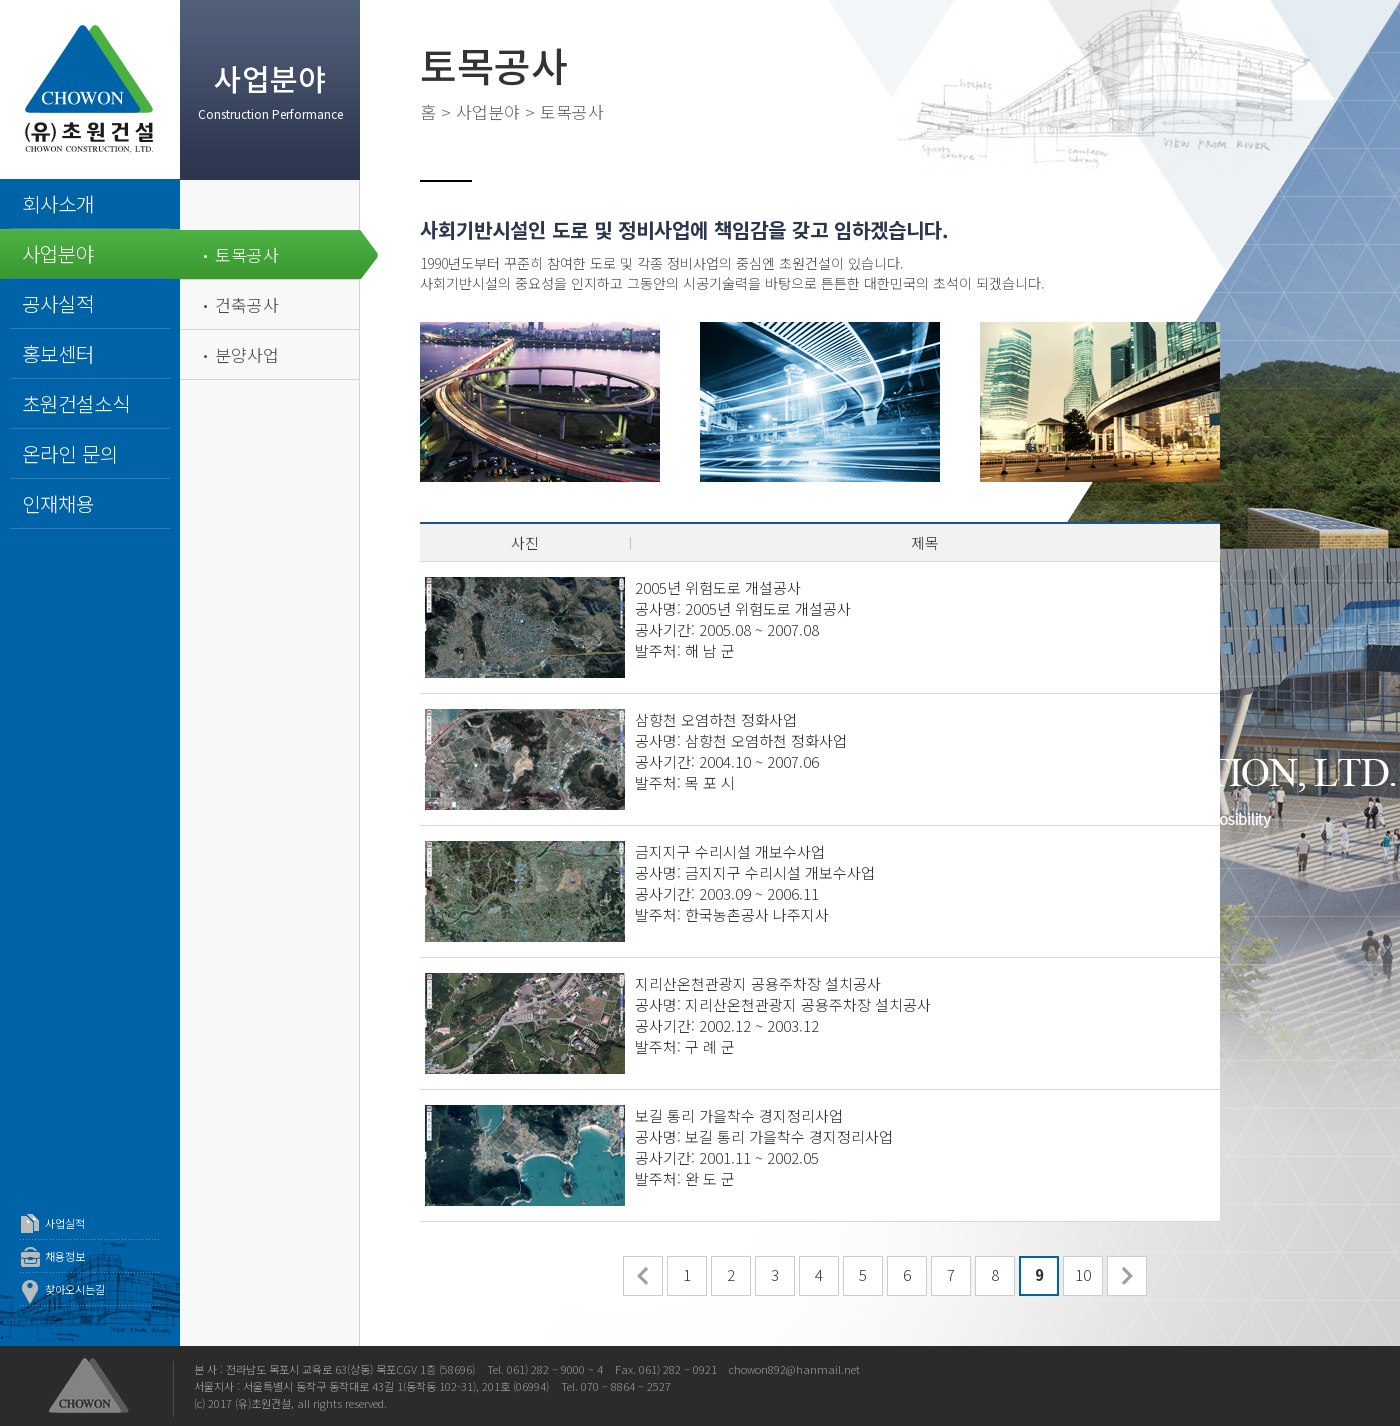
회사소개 (58, 203)
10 (1083, 1274)
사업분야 (58, 253)
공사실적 (58, 303)
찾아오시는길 (75, 1289)
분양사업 (247, 354)
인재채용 (58, 503)
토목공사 (247, 254)
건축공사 (247, 304)
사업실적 (65, 1223)
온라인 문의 (70, 453)
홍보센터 (58, 353)
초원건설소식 (76, 403)
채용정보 (65, 1256)
